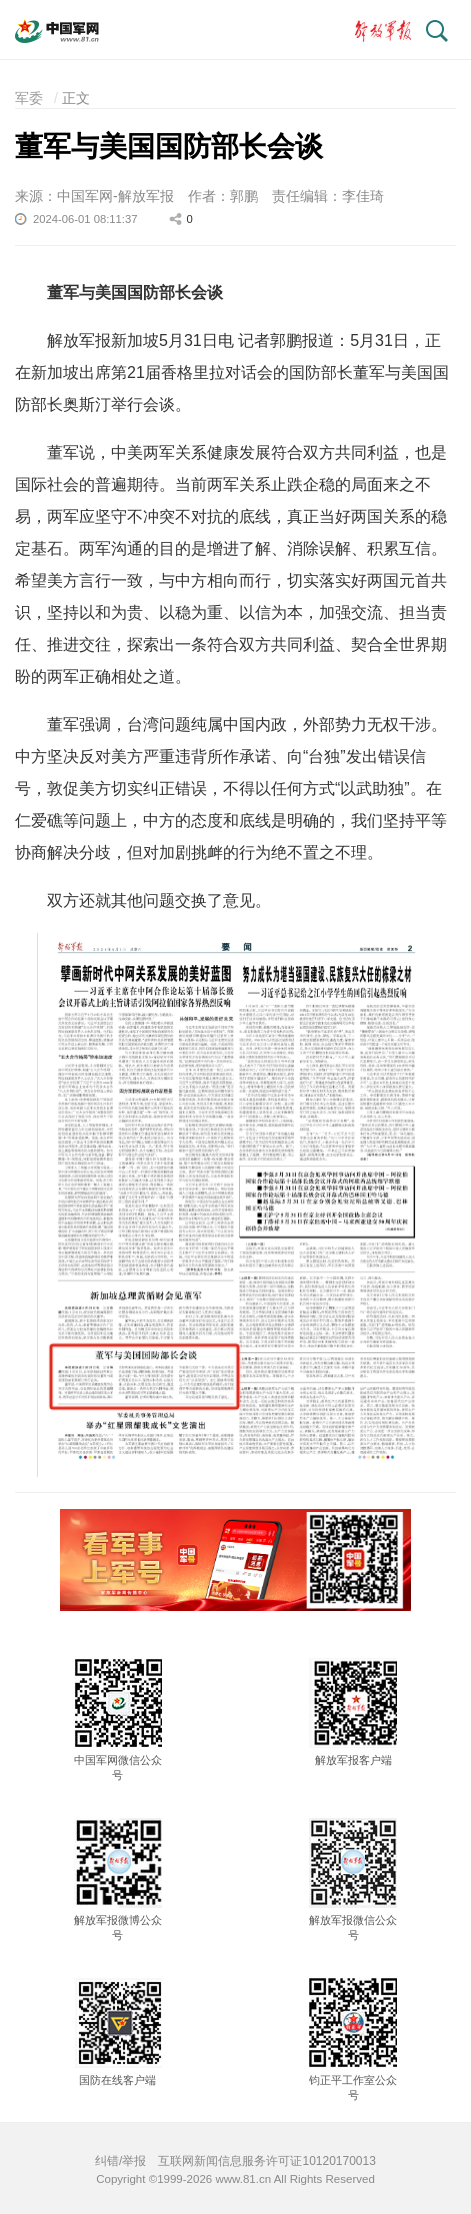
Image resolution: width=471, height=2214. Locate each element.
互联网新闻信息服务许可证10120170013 (266, 2161)
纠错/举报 (120, 2161)
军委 (29, 98)
